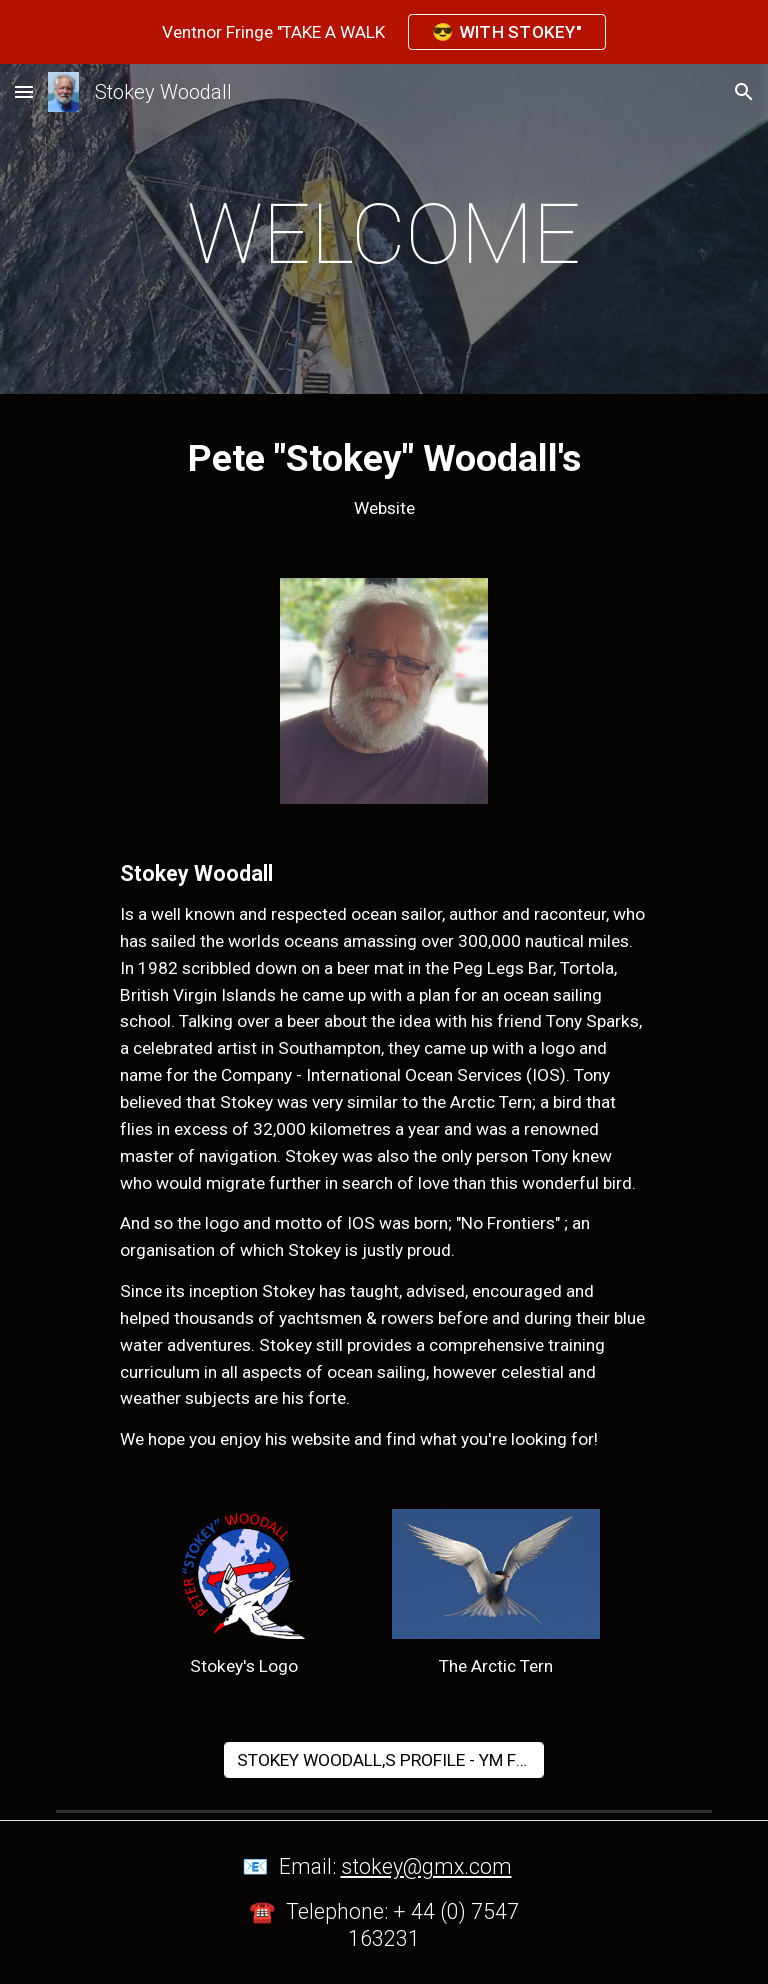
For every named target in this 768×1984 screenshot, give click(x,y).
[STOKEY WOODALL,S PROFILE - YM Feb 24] (383, 1760)
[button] (24, 91)
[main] (383, 234)
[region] (384, 32)
